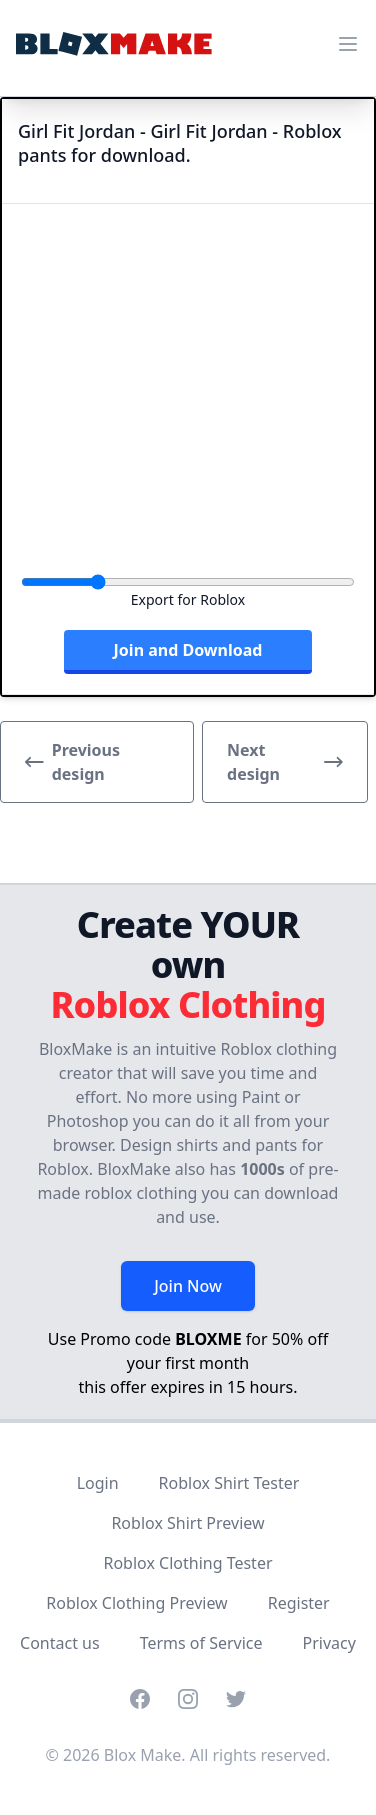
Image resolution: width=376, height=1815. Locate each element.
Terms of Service (201, 1643)
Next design (285, 762)
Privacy (329, 1643)
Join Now (188, 1286)
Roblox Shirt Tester (229, 1483)
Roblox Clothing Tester (187, 1563)
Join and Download (188, 650)
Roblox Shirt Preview (187, 1523)
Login (98, 1483)
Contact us (60, 1643)
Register (299, 1603)
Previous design (72, 762)
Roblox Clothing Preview (136, 1603)
